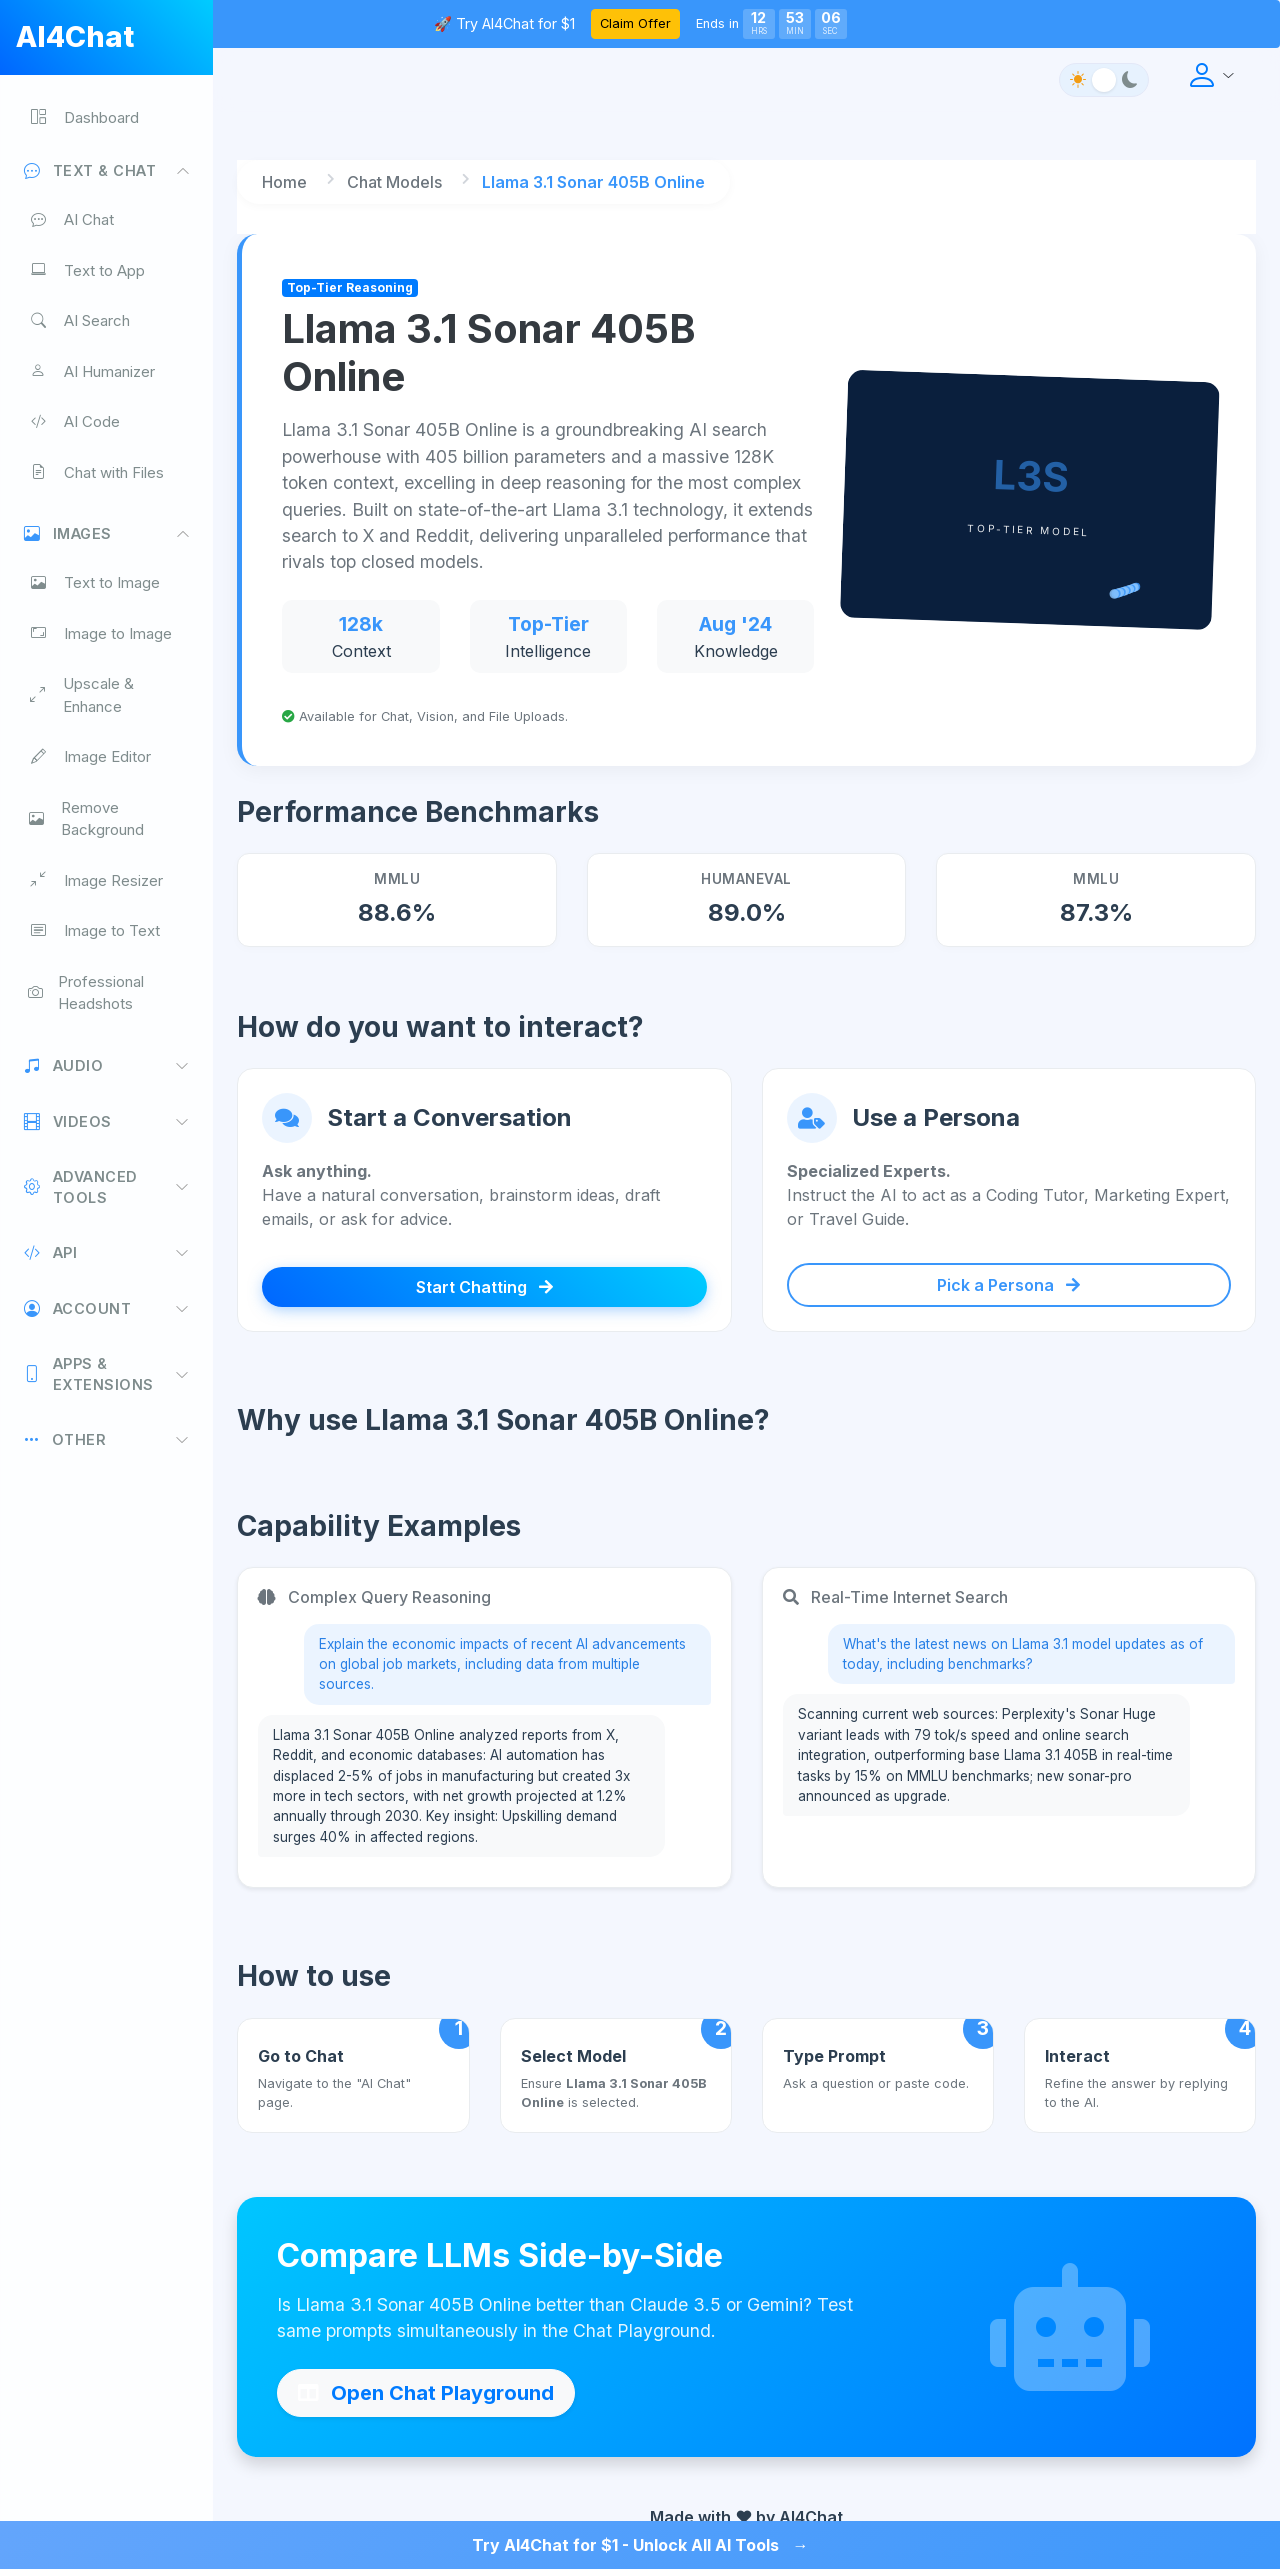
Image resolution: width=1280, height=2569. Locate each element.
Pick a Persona (1008, 1285)
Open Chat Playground (426, 2393)
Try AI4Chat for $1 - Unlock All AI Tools (640, 2545)
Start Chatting (484, 1287)
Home (284, 182)
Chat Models (394, 182)
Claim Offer (635, 23)
